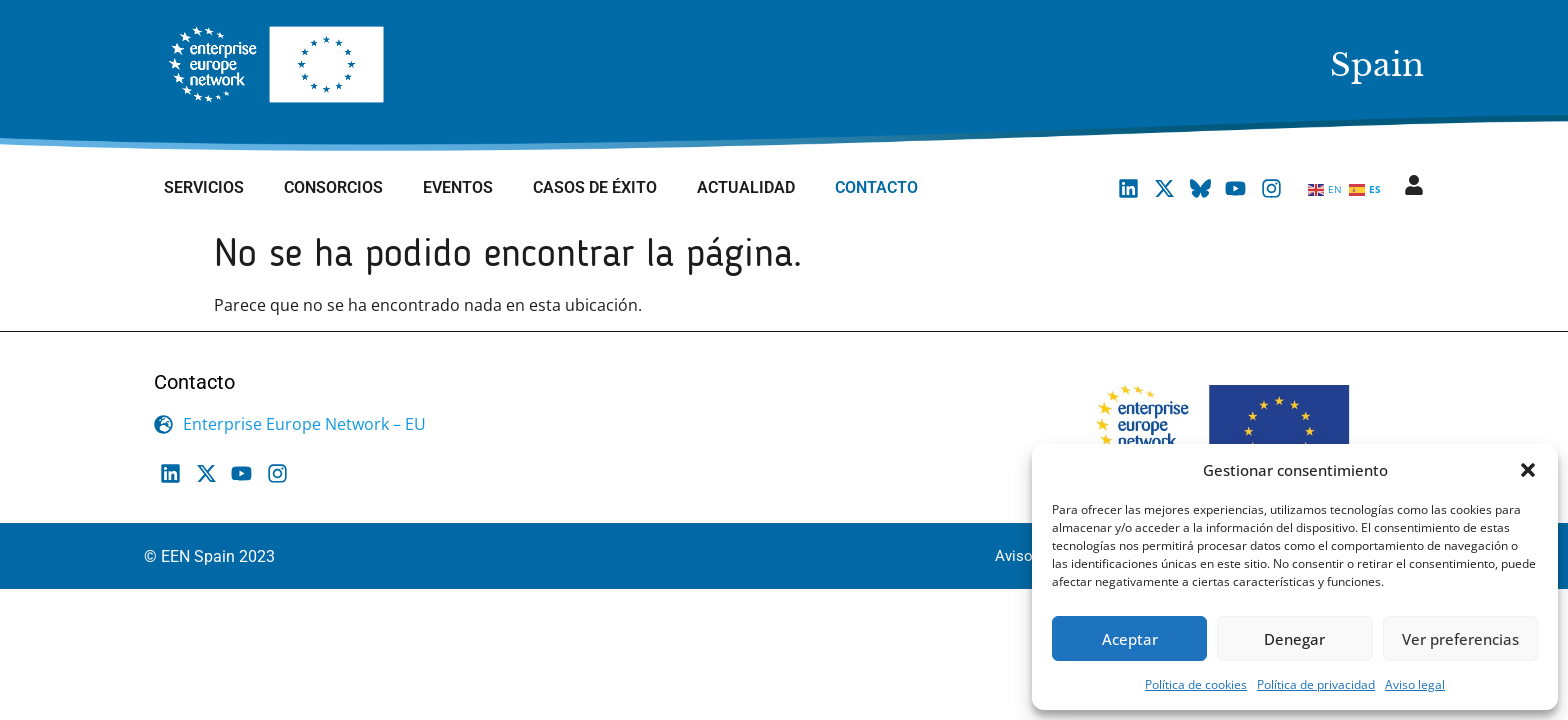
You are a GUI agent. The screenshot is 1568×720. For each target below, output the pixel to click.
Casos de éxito (595, 187)
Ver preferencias (1460, 639)
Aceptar (1130, 639)
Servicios (204, 187)
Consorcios (333, 187)
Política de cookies (1196, 684)
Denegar (1294, 639)
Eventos (458, 187)
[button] (1528, 470)
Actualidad (746, 187)
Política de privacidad (1316, 684)
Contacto (876, 187)
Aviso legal (1415, 684)
